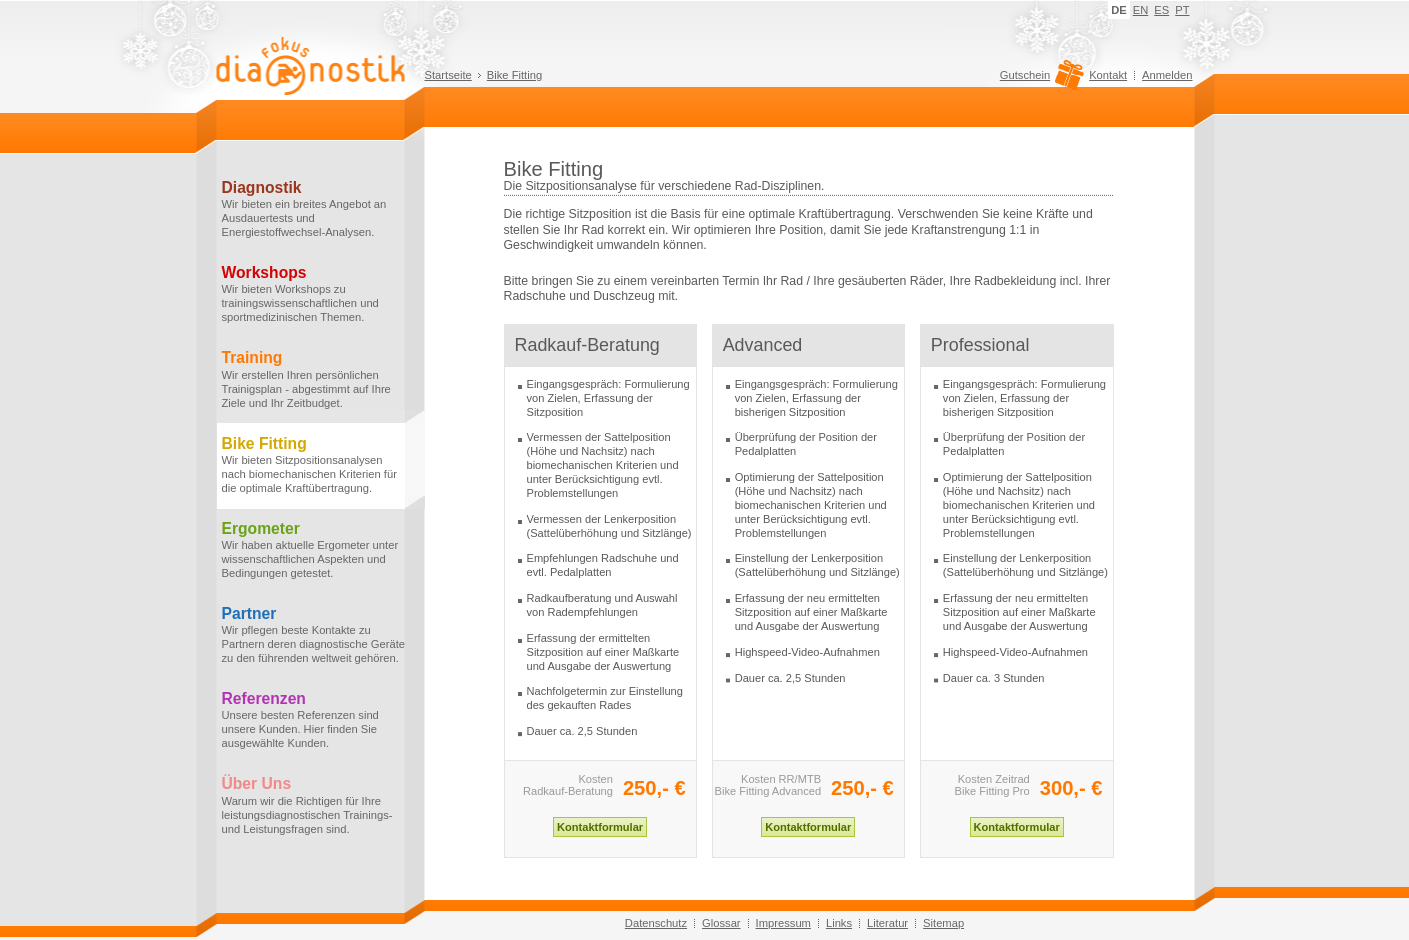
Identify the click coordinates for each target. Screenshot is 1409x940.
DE (1119, 10)
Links (839, 923)
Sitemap (943, 923)
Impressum (783, 923)
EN (1141, 10)
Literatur (887, 923)
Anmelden (1167, 75)
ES (1161, 10)
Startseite (448, 75)
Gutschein (1039, 80)
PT (1182, 10)
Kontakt (1108, 75)
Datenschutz (656, 923)
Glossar (721, 923)
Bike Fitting (514, 75)
